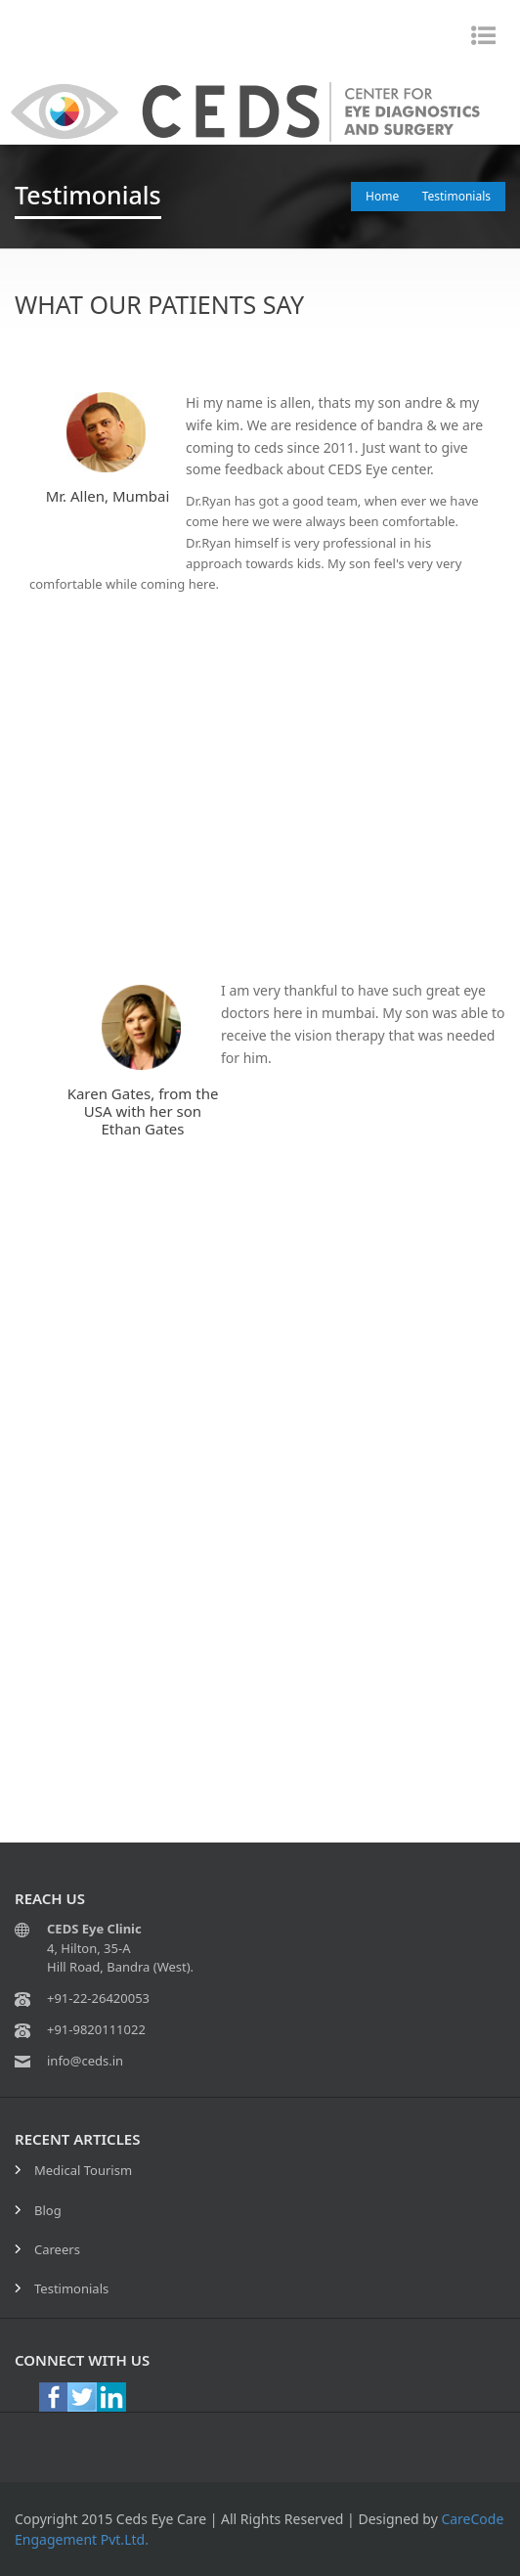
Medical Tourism (83, 2170)
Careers (57, 2249)
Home (382, 196)
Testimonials (456, 196)
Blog (48, 2210)
